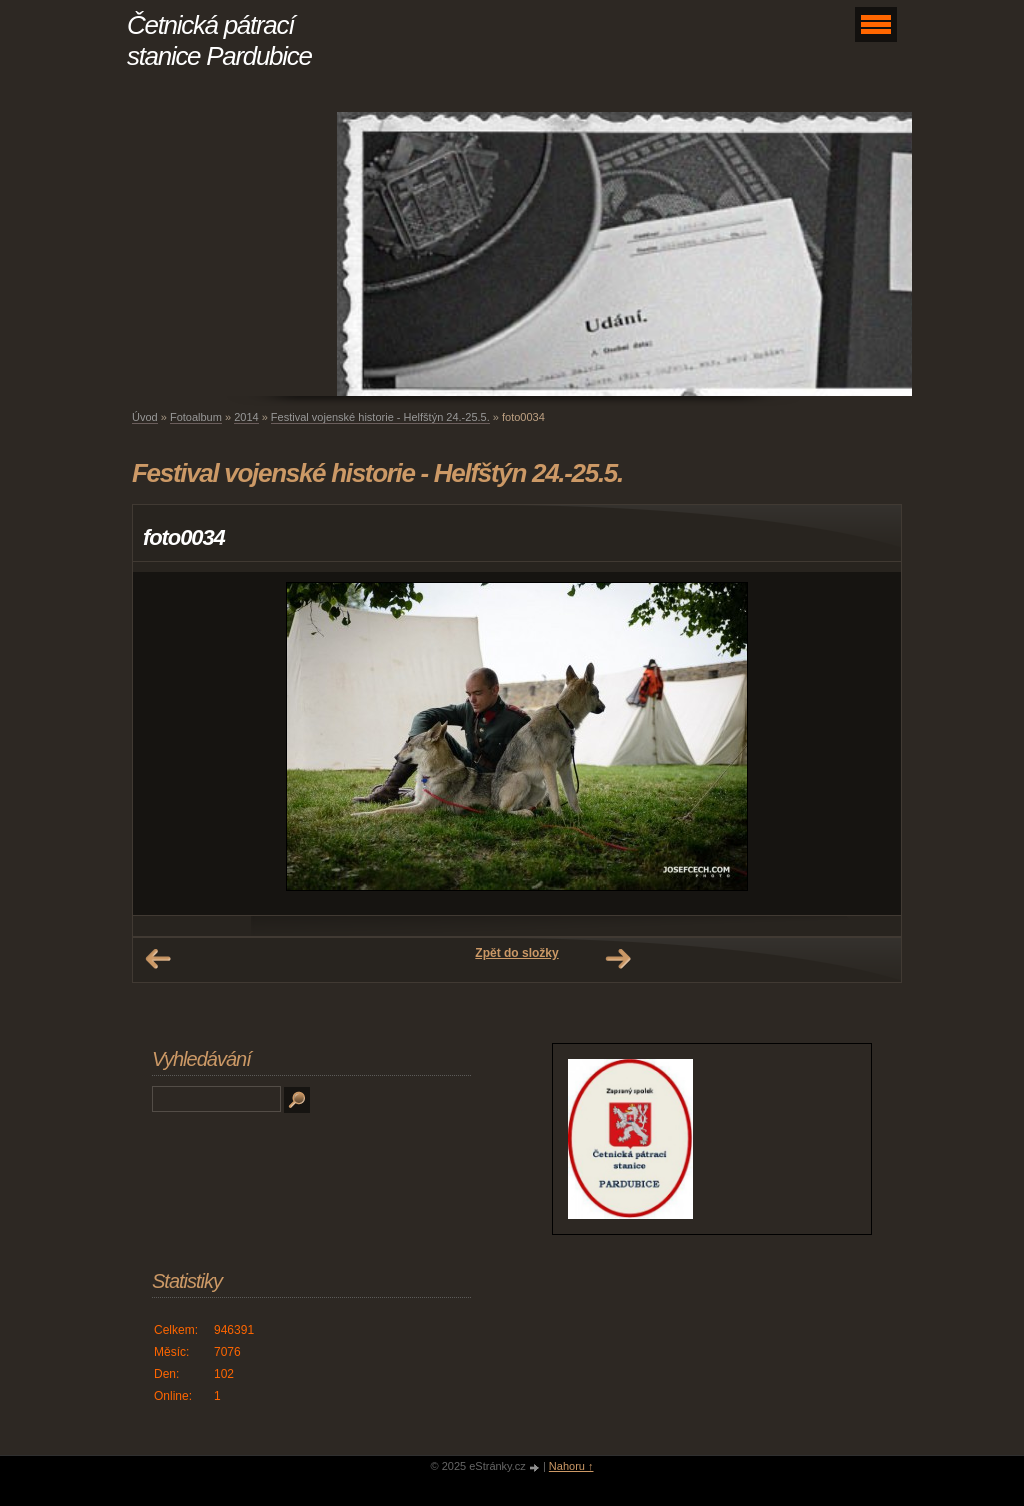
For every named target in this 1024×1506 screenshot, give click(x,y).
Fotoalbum (196, 417)
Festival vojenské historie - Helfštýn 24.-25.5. (380, 417)
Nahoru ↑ (571, 1466)
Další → (618, 959)
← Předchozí (158, 959)
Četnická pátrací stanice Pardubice (219, 40)
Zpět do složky (516, 953)
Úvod (145, 417)
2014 (246, 417)
